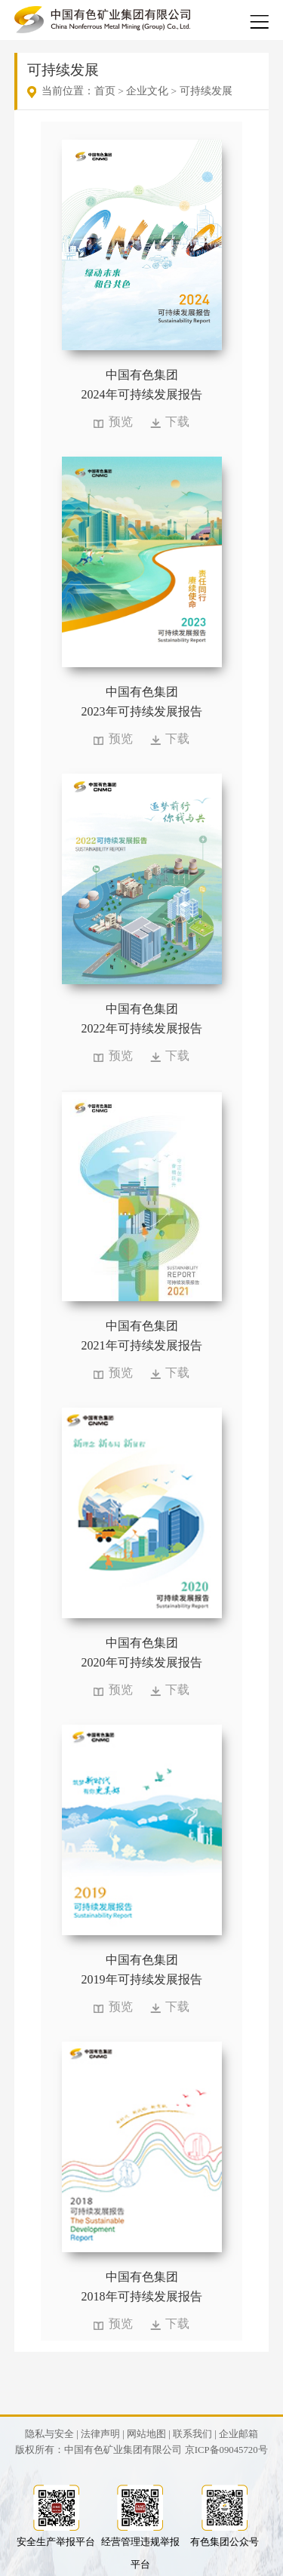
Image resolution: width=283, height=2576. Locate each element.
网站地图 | (149, 2434)
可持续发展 (206, 91)
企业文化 (147, 91)
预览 (121, 421)
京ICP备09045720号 (226, 2450)
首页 (104, 91)
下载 (177, 421)
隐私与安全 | (51, 2434)
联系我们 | (195, 2434)
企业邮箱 (238, 2434)
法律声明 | (103, 2434)
